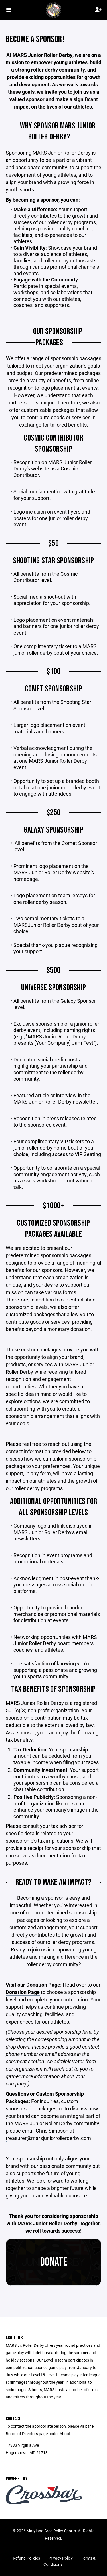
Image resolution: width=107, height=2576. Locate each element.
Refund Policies (26, 2558)
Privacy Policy (60, 2558)
